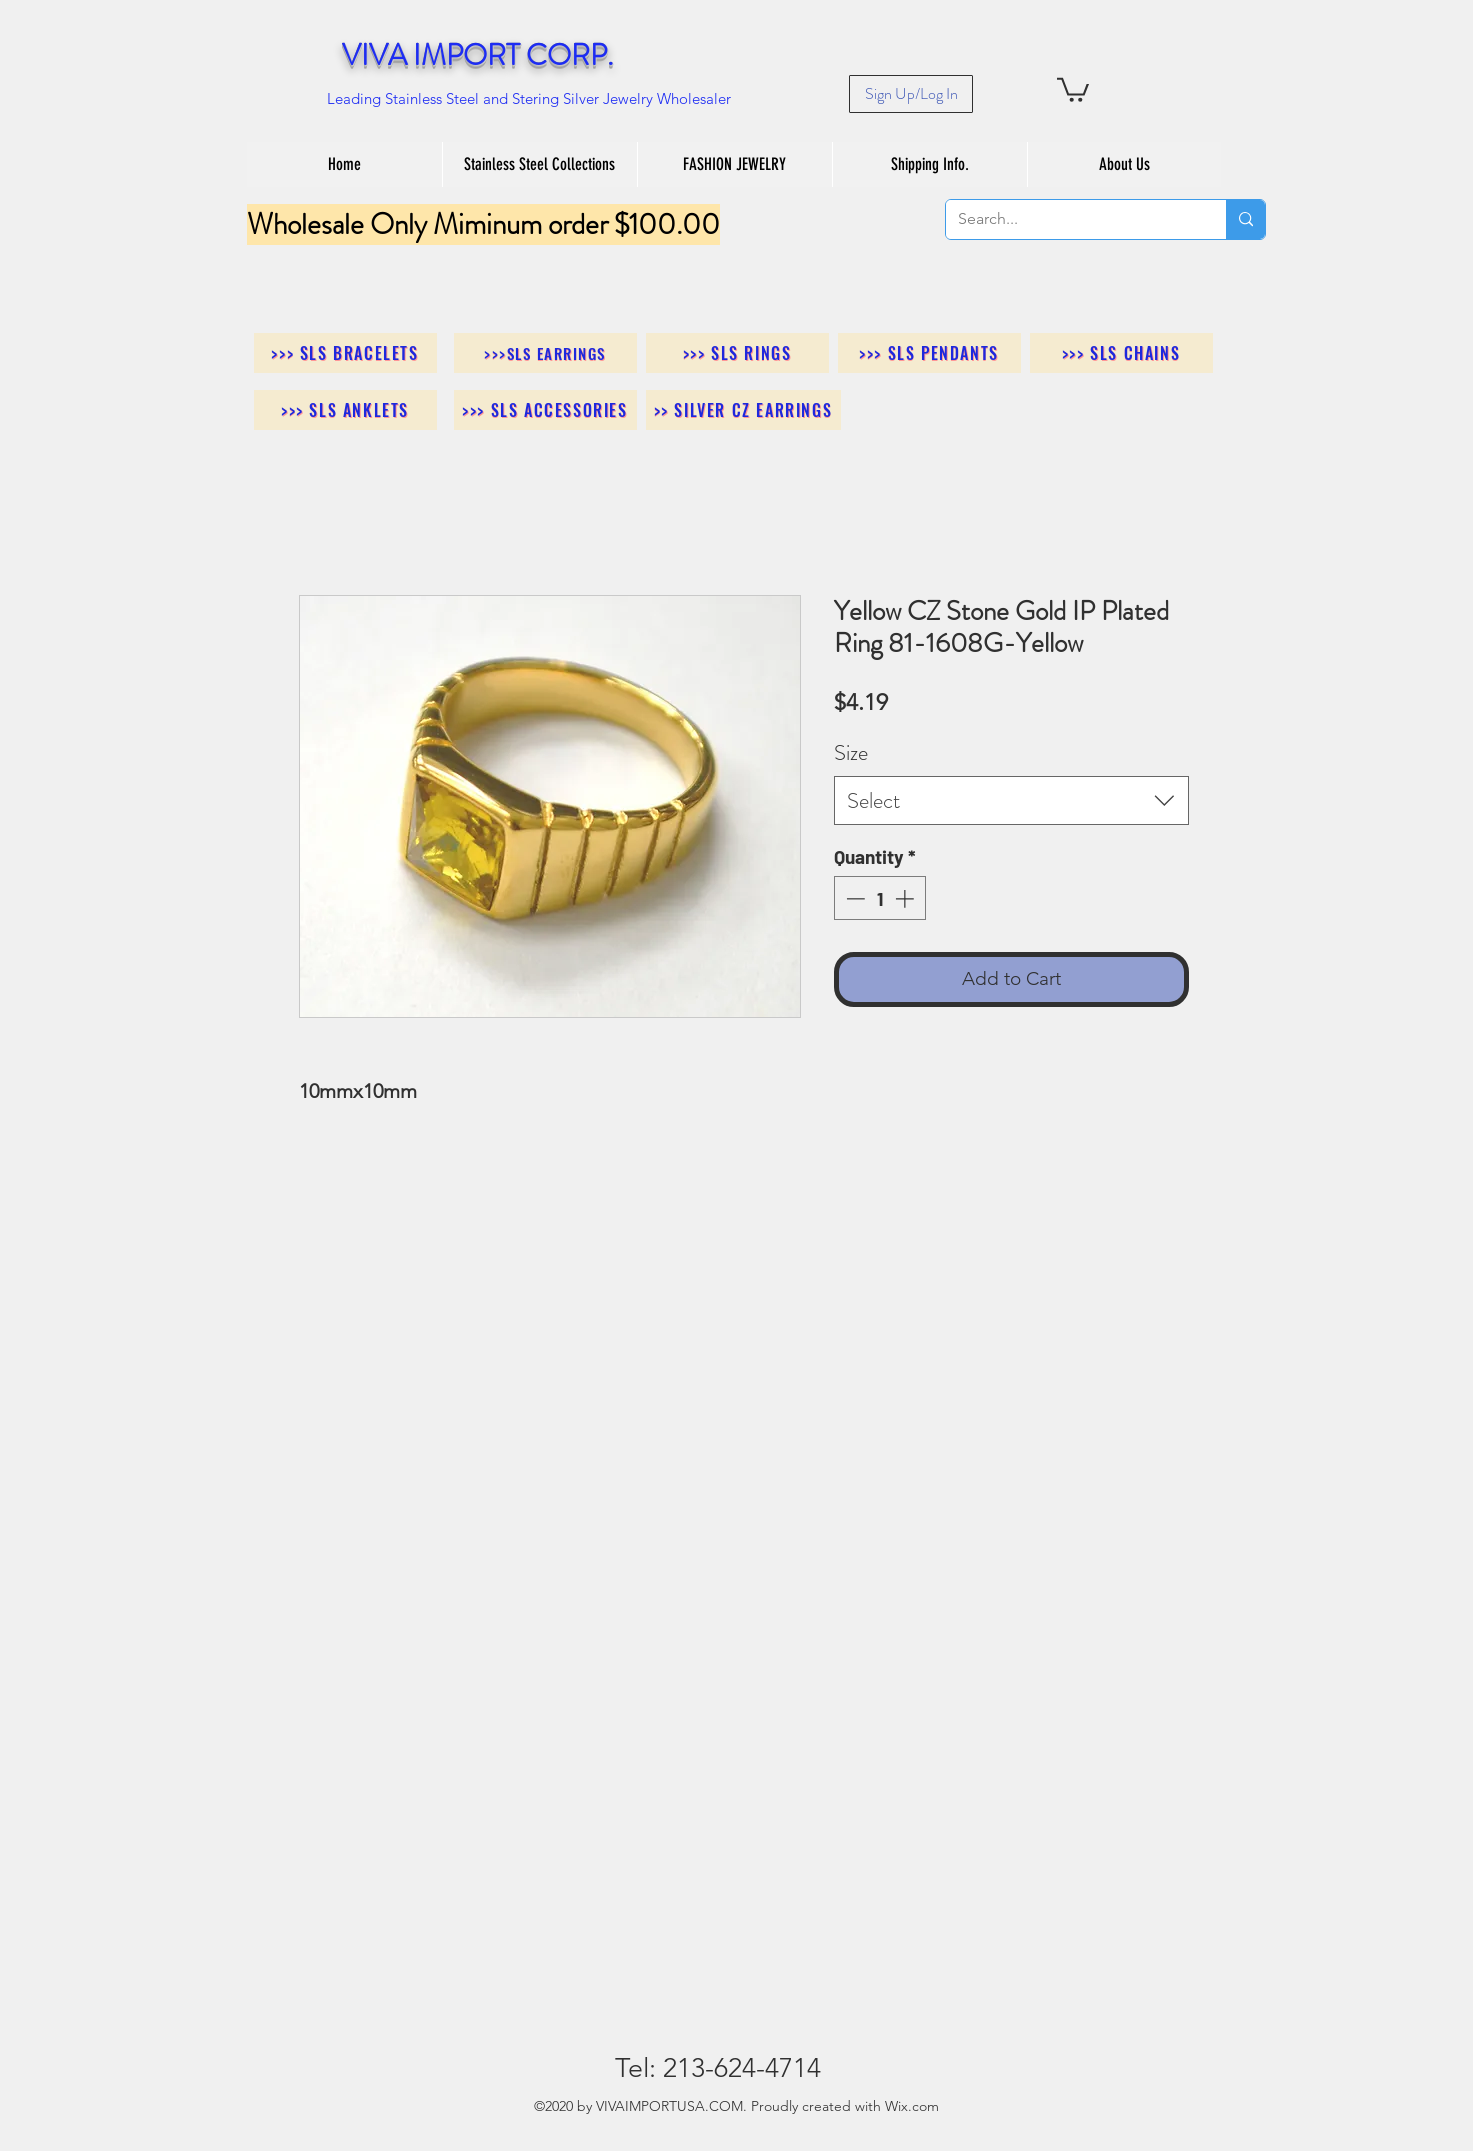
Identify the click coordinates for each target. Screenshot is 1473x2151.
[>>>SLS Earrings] (545, 353)
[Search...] (1071, 219)
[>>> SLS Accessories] (545, 410)
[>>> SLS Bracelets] (345, 353)
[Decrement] (853, 898)
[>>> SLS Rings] (737, 353)
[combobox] (1011, 800)
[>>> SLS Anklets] (345, 410)
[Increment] (906, 898)
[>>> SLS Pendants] (929, 353)
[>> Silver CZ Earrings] (743, 410)
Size (851, 752)
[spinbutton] (879, 898)
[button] (1073, 88)
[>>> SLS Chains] (1121, 353)
